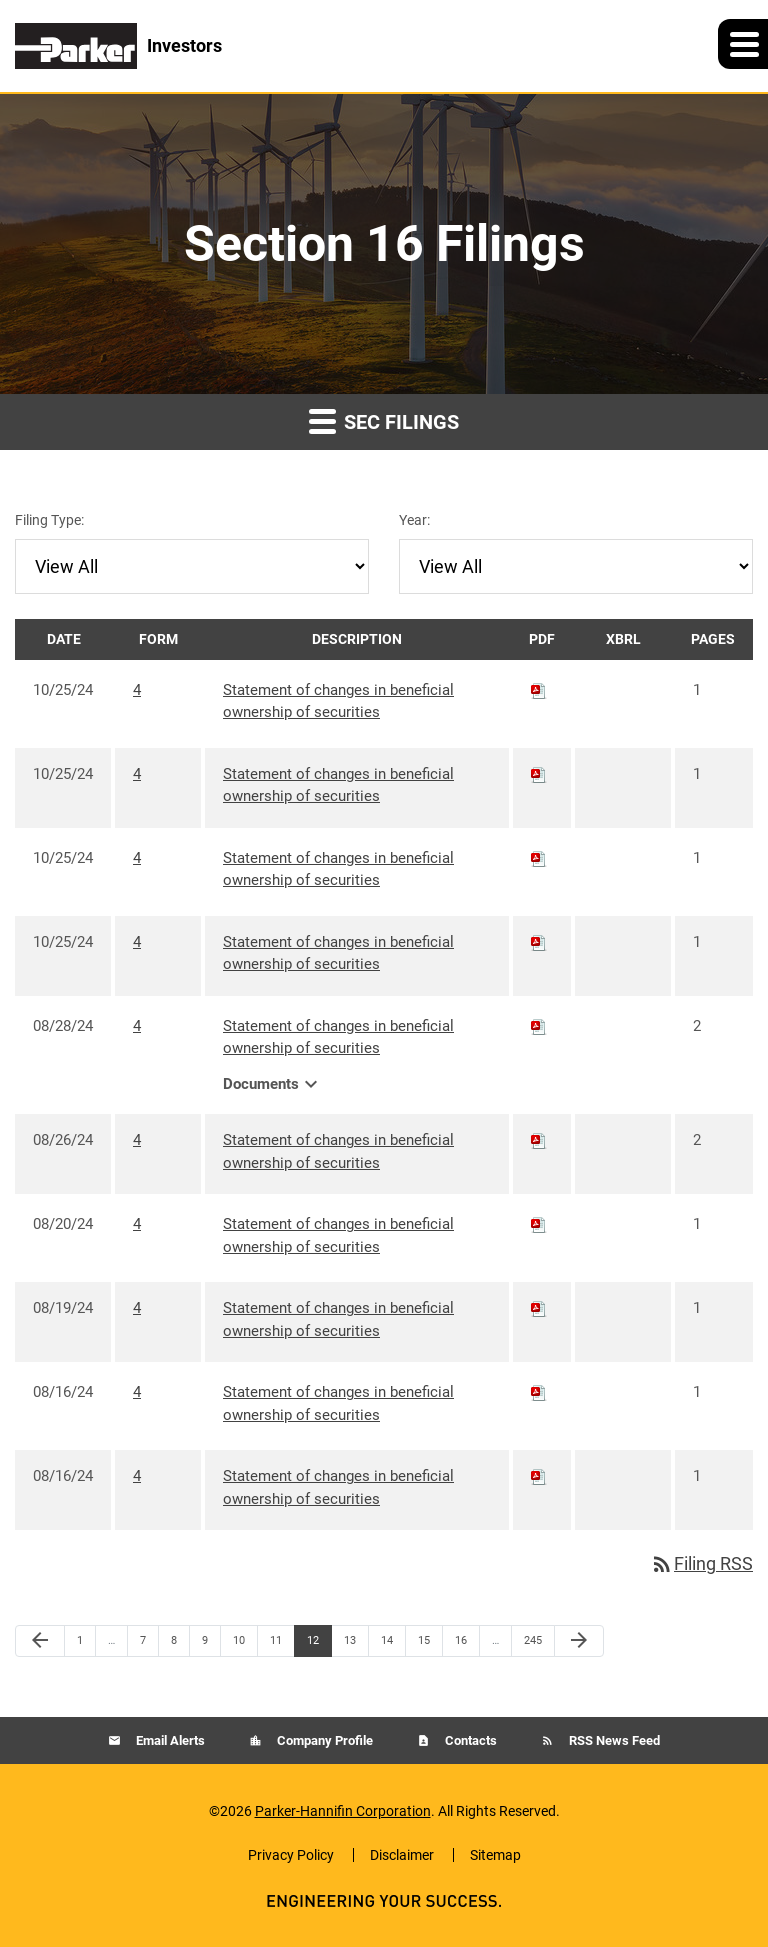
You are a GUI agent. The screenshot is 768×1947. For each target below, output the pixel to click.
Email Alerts (169, 1740)
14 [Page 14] (392, 1645)
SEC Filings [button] (384, 420)
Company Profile (323, 1740)
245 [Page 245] (535, 1645)
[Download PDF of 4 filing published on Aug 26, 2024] (539, 1140)
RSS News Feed (613, 1740)
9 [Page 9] (211, 1645)
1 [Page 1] (86, 1645)
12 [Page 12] (318, 1645)
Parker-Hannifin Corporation (343, 1811)
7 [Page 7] (149, 1645)
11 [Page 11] (281, 1645)
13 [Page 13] (355, 1645)
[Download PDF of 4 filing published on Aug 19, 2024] (539, 1308)
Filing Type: (49, 520)
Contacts (469, 1740)
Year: (414, 520)
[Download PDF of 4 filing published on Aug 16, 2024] (539, 1392)
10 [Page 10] (244, 1645)
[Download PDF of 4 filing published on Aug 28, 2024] (539, 1026)
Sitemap (495, 1855)
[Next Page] (579, 1641)
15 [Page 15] (429, 1645)
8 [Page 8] (180, 1645)
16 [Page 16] (466, 1645)
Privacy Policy (291, 1855)
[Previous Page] (40, 1641)
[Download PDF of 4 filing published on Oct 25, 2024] (539, 690)
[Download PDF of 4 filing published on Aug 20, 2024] (539, 1224)
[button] (743, 44)
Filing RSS (701, 1563)
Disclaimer (402, 1855)
